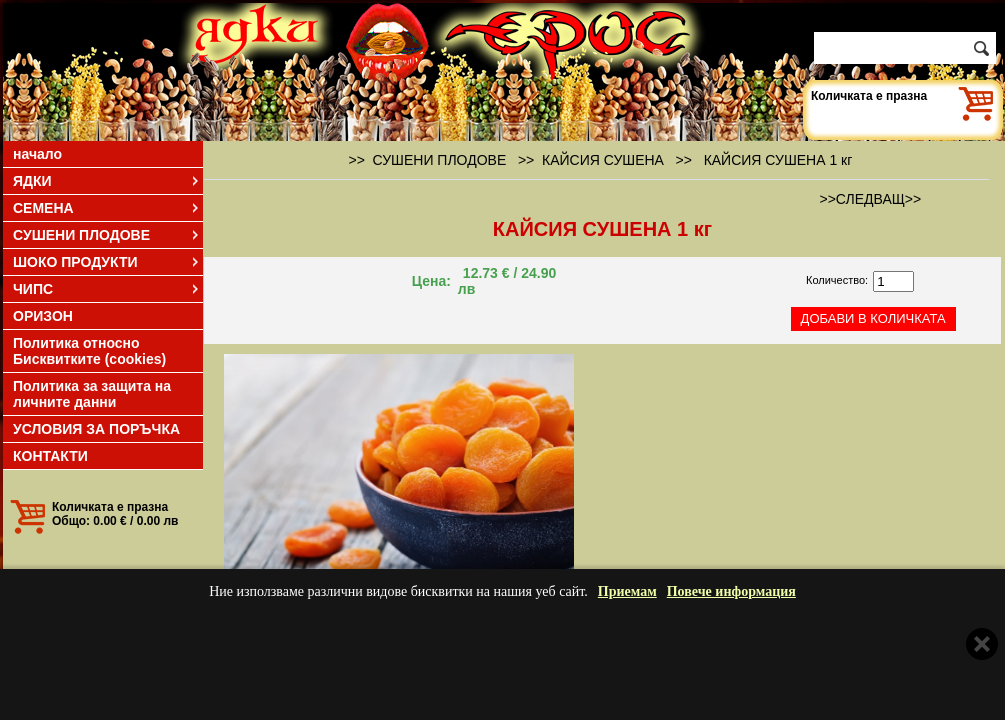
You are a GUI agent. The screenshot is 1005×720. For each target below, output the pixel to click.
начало (37, 154)
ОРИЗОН (43, 316)
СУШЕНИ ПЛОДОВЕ (107, 235)
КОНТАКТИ (50, 456)
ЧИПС (107, 289)
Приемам (627, 591)
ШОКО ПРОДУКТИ (107, 262)
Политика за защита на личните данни (92, 394)
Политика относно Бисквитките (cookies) (89, 351)
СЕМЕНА (107, 208)
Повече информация (731, 591)
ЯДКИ (107, 181)
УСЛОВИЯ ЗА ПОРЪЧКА (96, 429)
